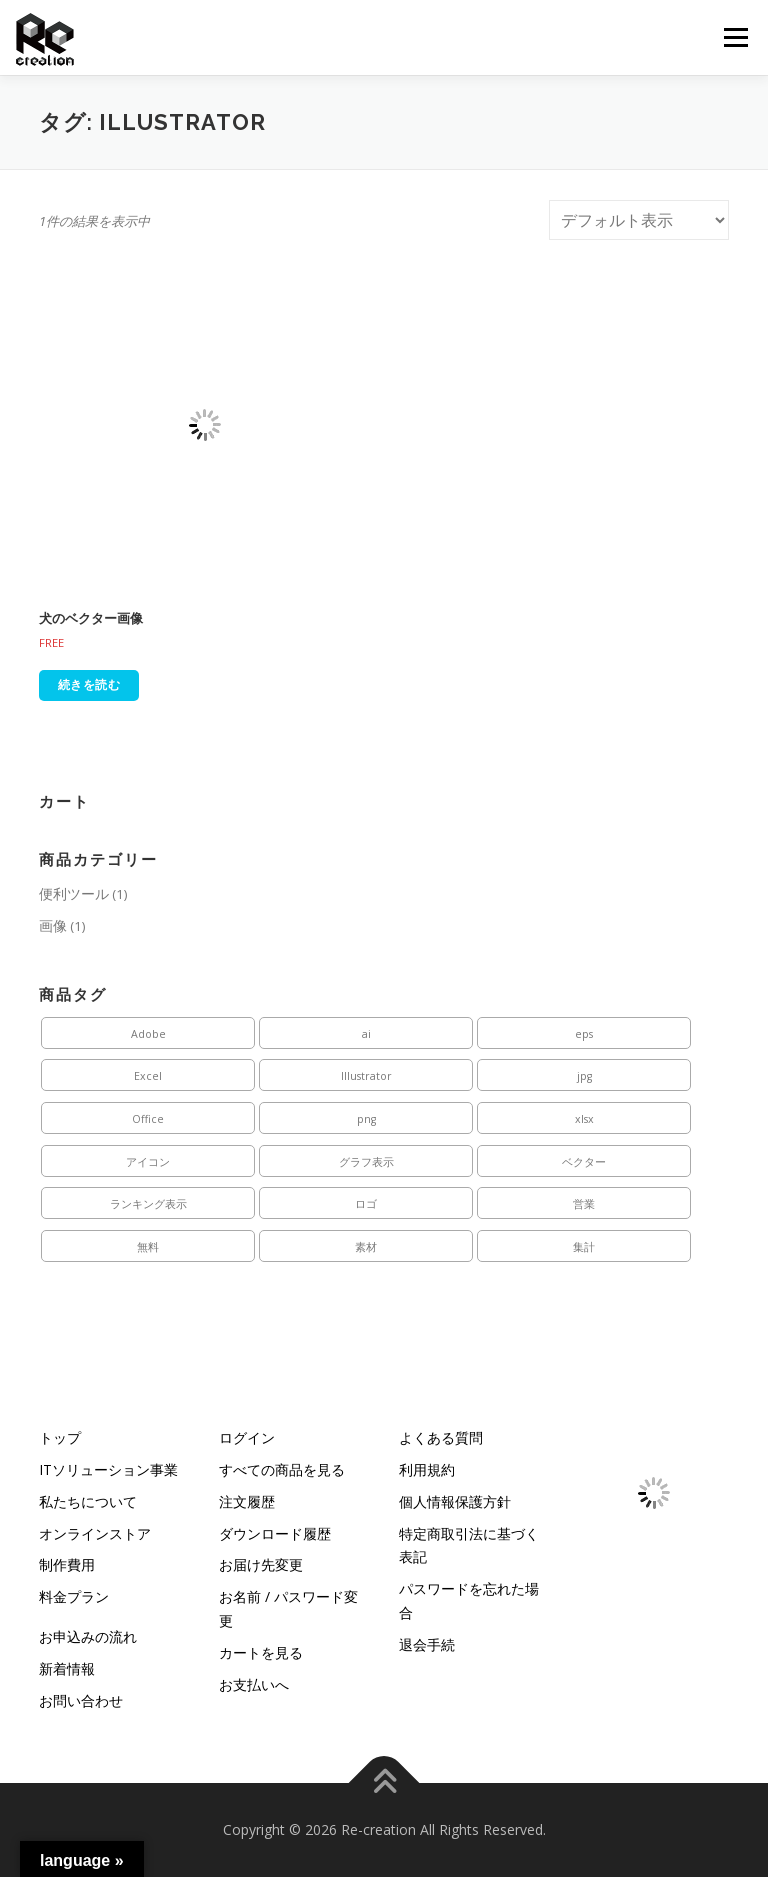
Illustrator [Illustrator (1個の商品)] (366, 1076)
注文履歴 (247, 1501)
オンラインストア (95, 1533)
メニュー (735, 37)
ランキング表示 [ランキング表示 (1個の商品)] (148, 1204)
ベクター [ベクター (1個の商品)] (584, 1162)
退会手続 (427, 1644)
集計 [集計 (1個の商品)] (584, 1247)
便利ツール (74, 893)
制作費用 (67, 1564)
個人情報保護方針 (455, 1501)
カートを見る (261, 1652)
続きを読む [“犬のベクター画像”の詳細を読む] (89, 684)
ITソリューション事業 (108, 1469)
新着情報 (67, 1668)
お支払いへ (254, 1684)
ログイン (247, 1437)
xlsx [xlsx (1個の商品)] (584, 1119)
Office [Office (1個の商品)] (148, 1119)
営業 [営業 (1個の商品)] (584, 1204)
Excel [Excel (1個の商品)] (148, 1076)
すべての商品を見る (282, 1469)
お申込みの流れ (88, 1636)
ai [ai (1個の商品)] (366, 1034)
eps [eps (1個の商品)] (584, 1034)
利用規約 (427, 1469)
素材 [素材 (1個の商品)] (366, 1247)
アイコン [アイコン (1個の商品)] (148, 1162)
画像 (53, 925)
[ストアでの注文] (639, 220)
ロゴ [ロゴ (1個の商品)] (366, 1204)
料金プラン (74, 1596)
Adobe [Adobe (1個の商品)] (148, 1034)
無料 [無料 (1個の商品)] (148, 1247)
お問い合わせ (81, 1700)
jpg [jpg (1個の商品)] (584, 1076)
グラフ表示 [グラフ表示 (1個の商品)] (366, 1162)
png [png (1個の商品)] (366, 1119)
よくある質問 (441, 1437)
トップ (60, 1437)
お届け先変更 (261, 1564)
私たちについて (88, 1501)
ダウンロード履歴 (275, 1533)
